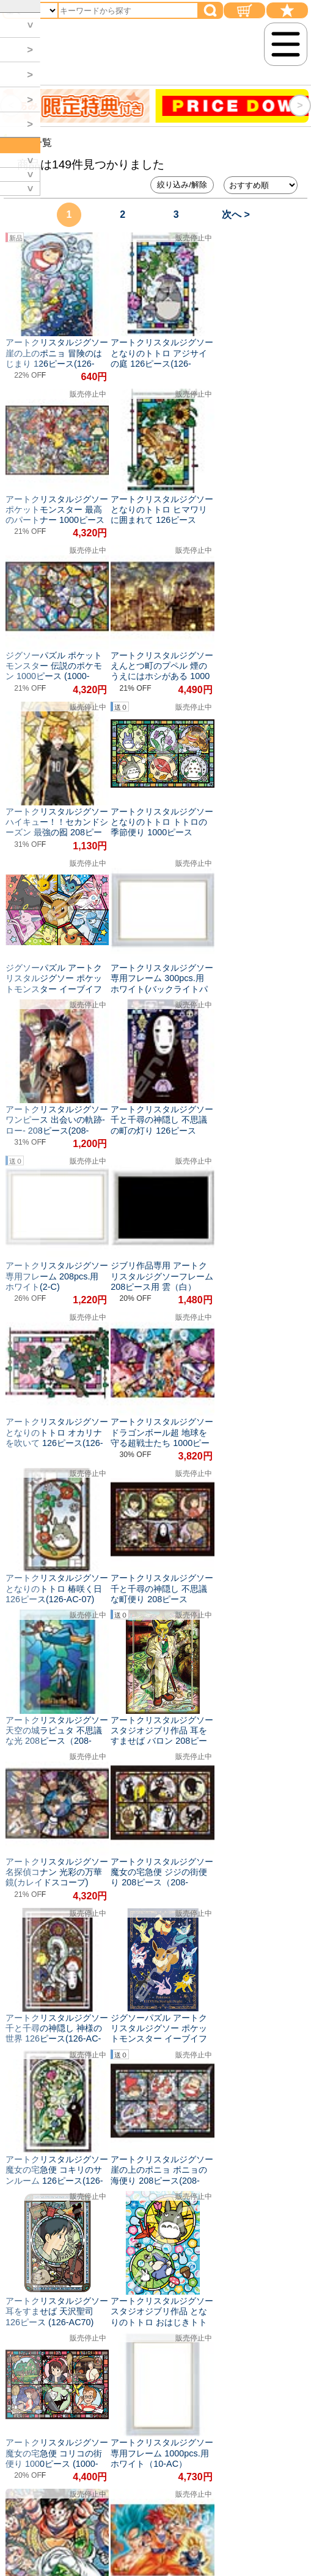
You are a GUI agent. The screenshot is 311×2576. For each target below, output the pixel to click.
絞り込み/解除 (182, 184)
